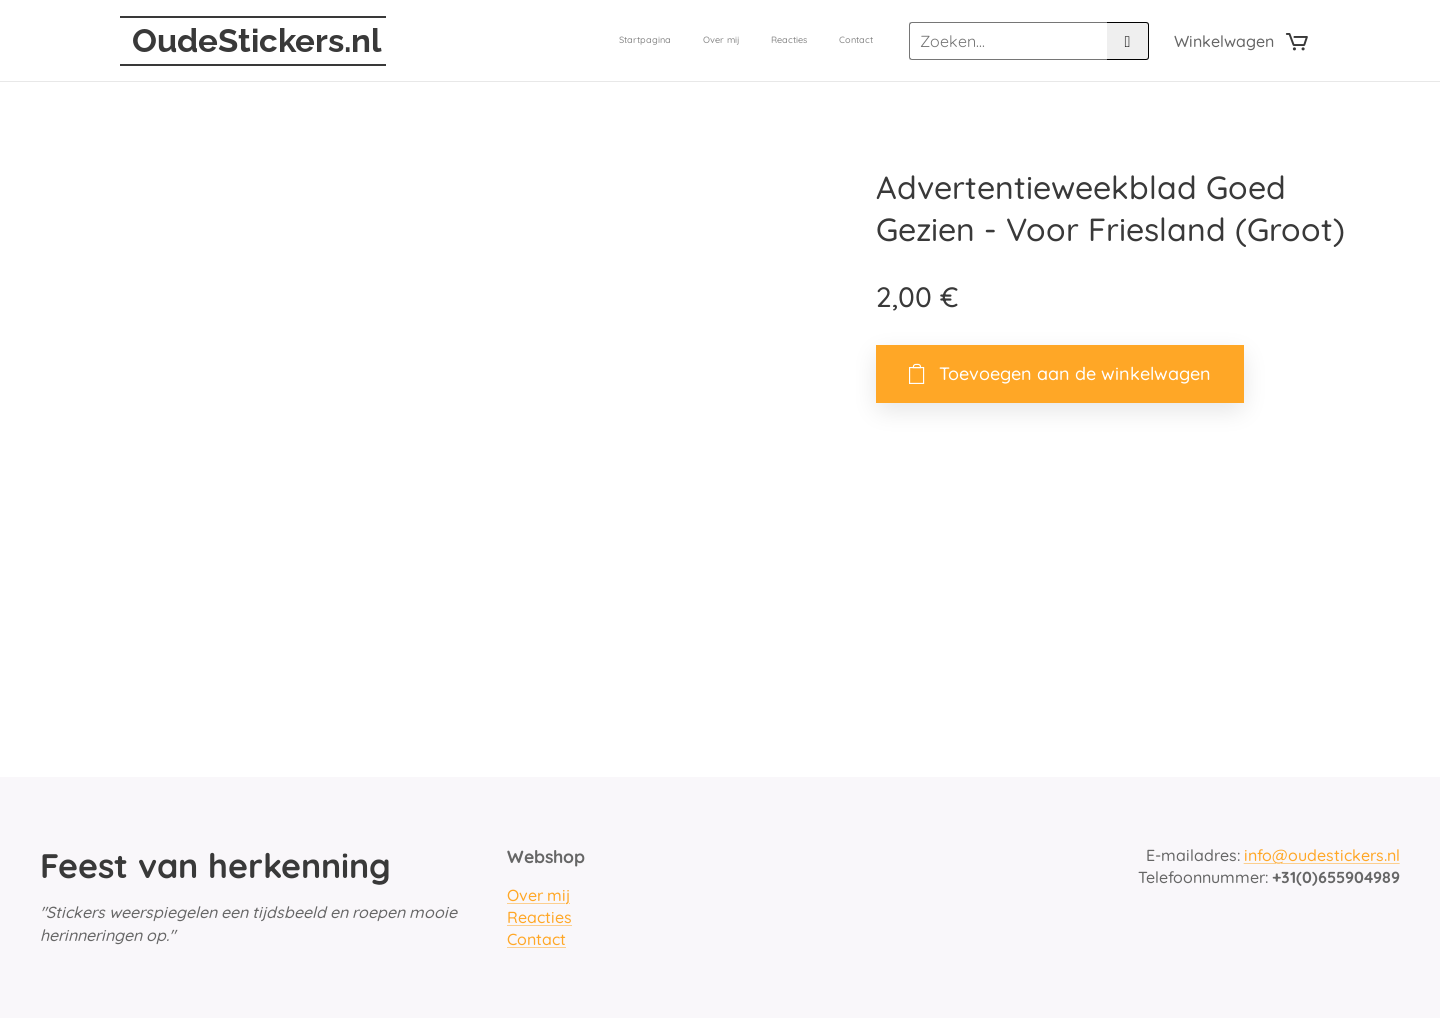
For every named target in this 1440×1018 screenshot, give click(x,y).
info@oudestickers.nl (1322, 855)
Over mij (538, 895)
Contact (536, 940)
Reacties (539, 917)
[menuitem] (782, 41)
